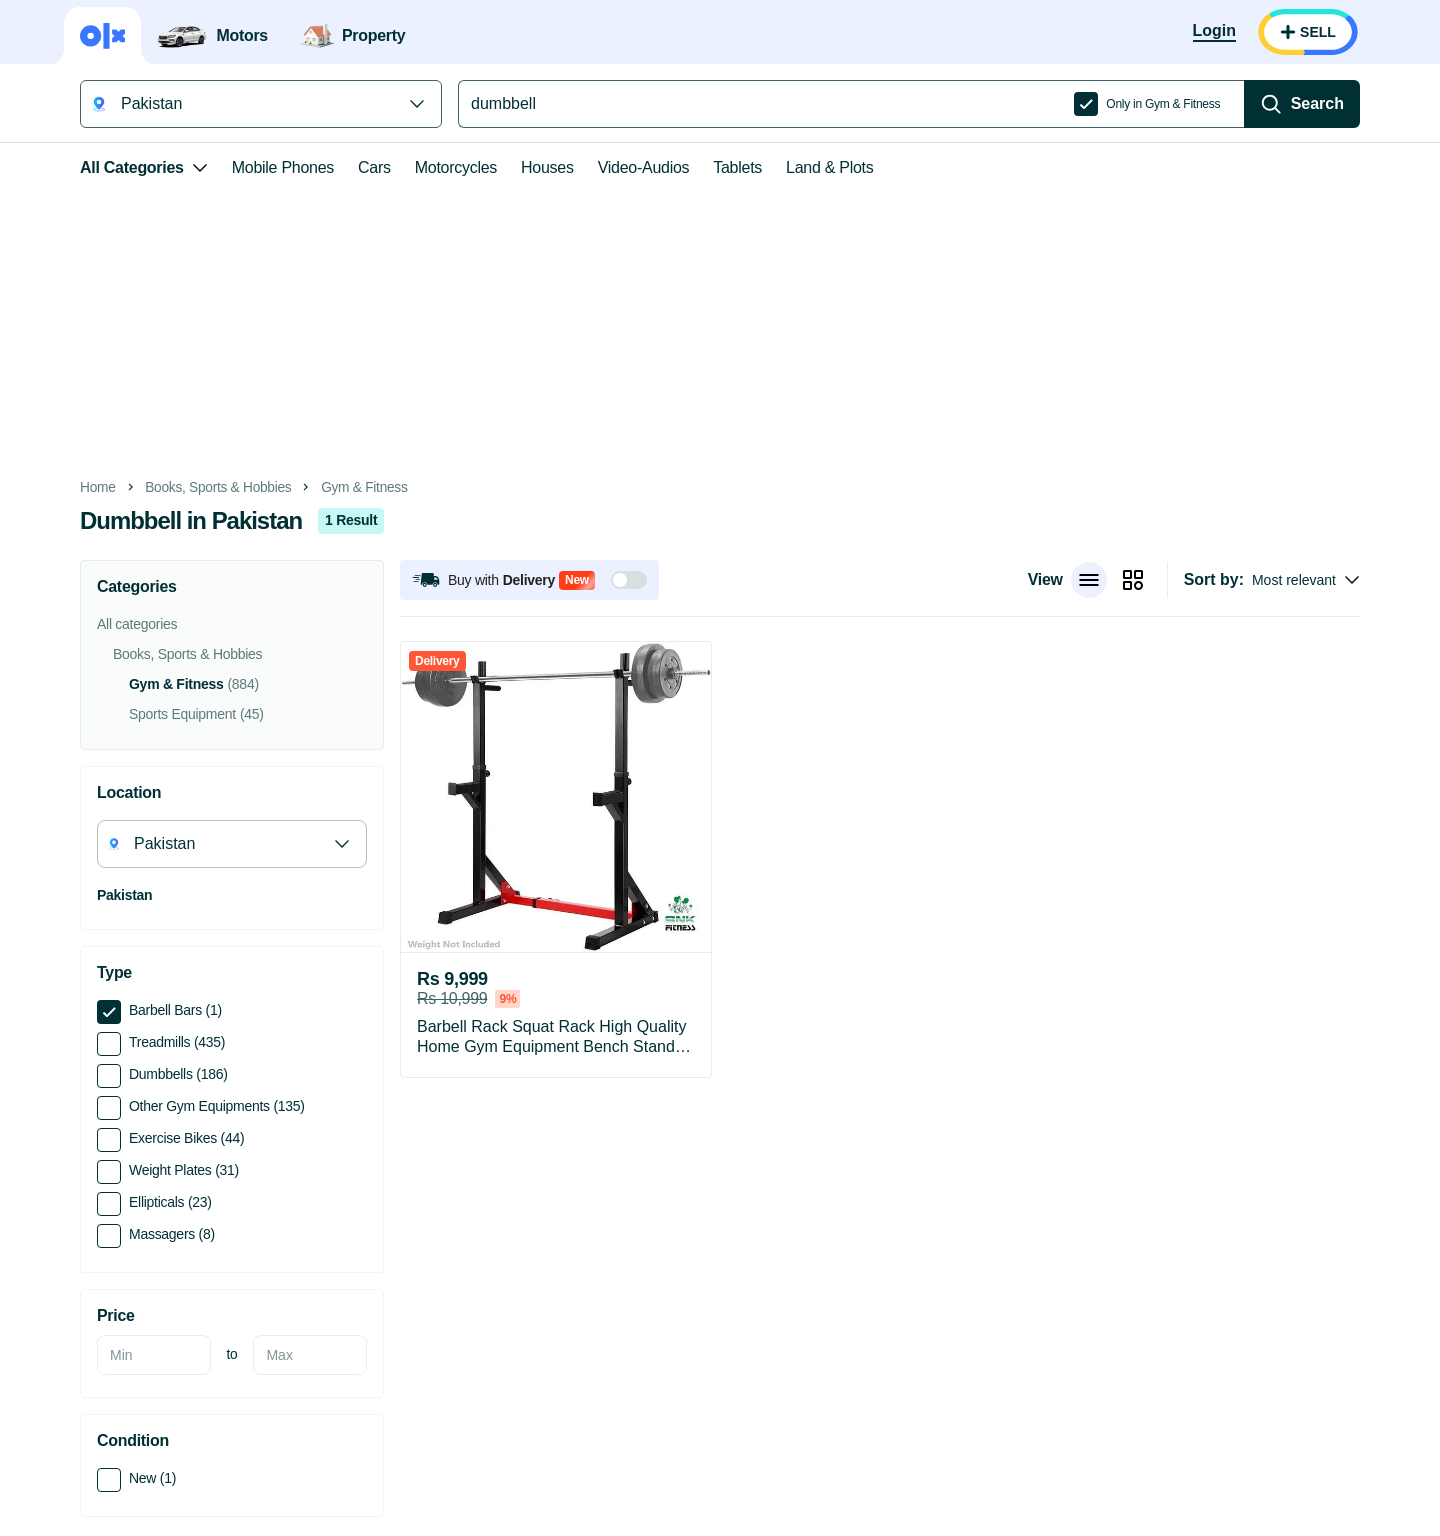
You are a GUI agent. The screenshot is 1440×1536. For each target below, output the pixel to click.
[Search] (1302, 104)
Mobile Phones (283, 167)
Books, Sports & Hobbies (218, 487)
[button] (529, 580)
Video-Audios (644, 167)
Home (98, 487)
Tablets (737, 167)
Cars (374, 167)
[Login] (1214, 32)
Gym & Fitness (364, 487)
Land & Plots (829, 167)
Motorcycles (456, 167)
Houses (547, 167)
